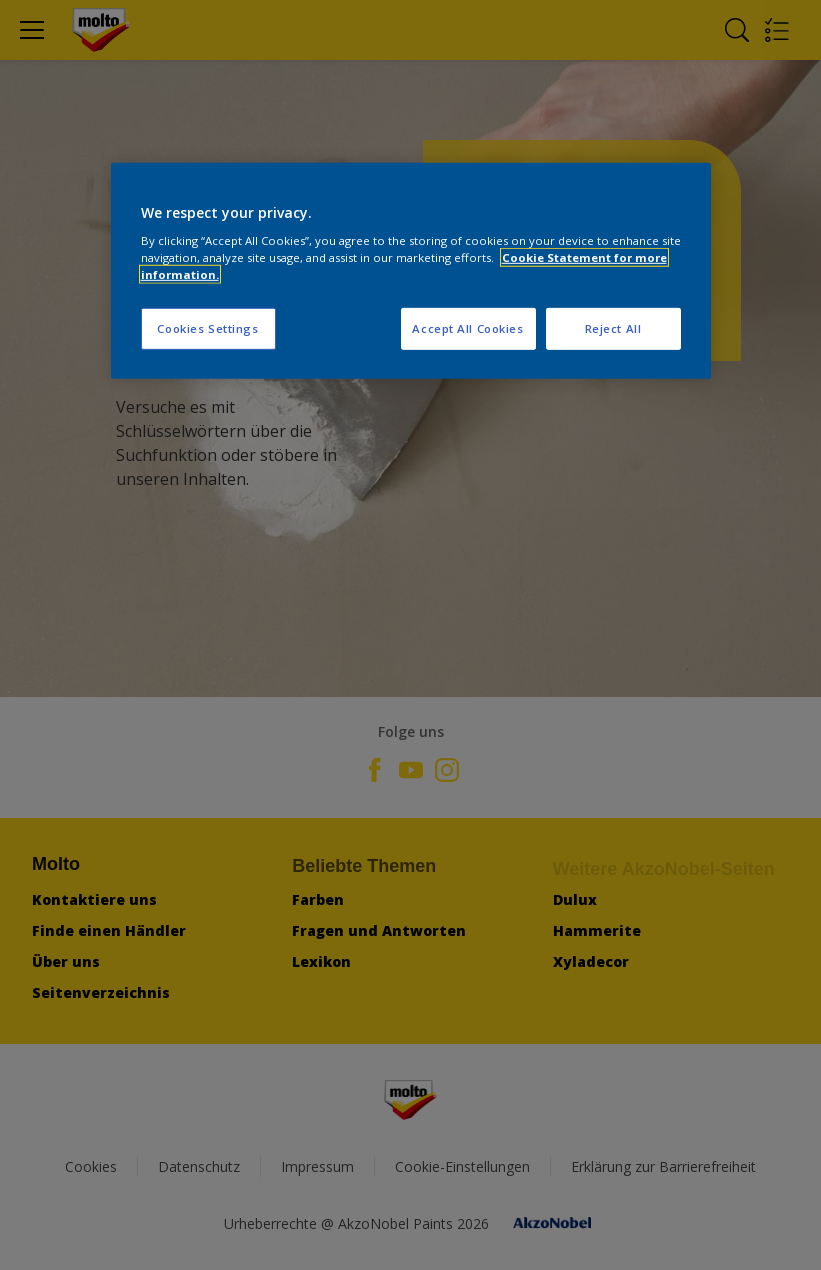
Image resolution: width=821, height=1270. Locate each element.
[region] (411, 270)
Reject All (613, 328)
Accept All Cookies (467, 328)
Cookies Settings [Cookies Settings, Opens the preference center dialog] (207, 328)
